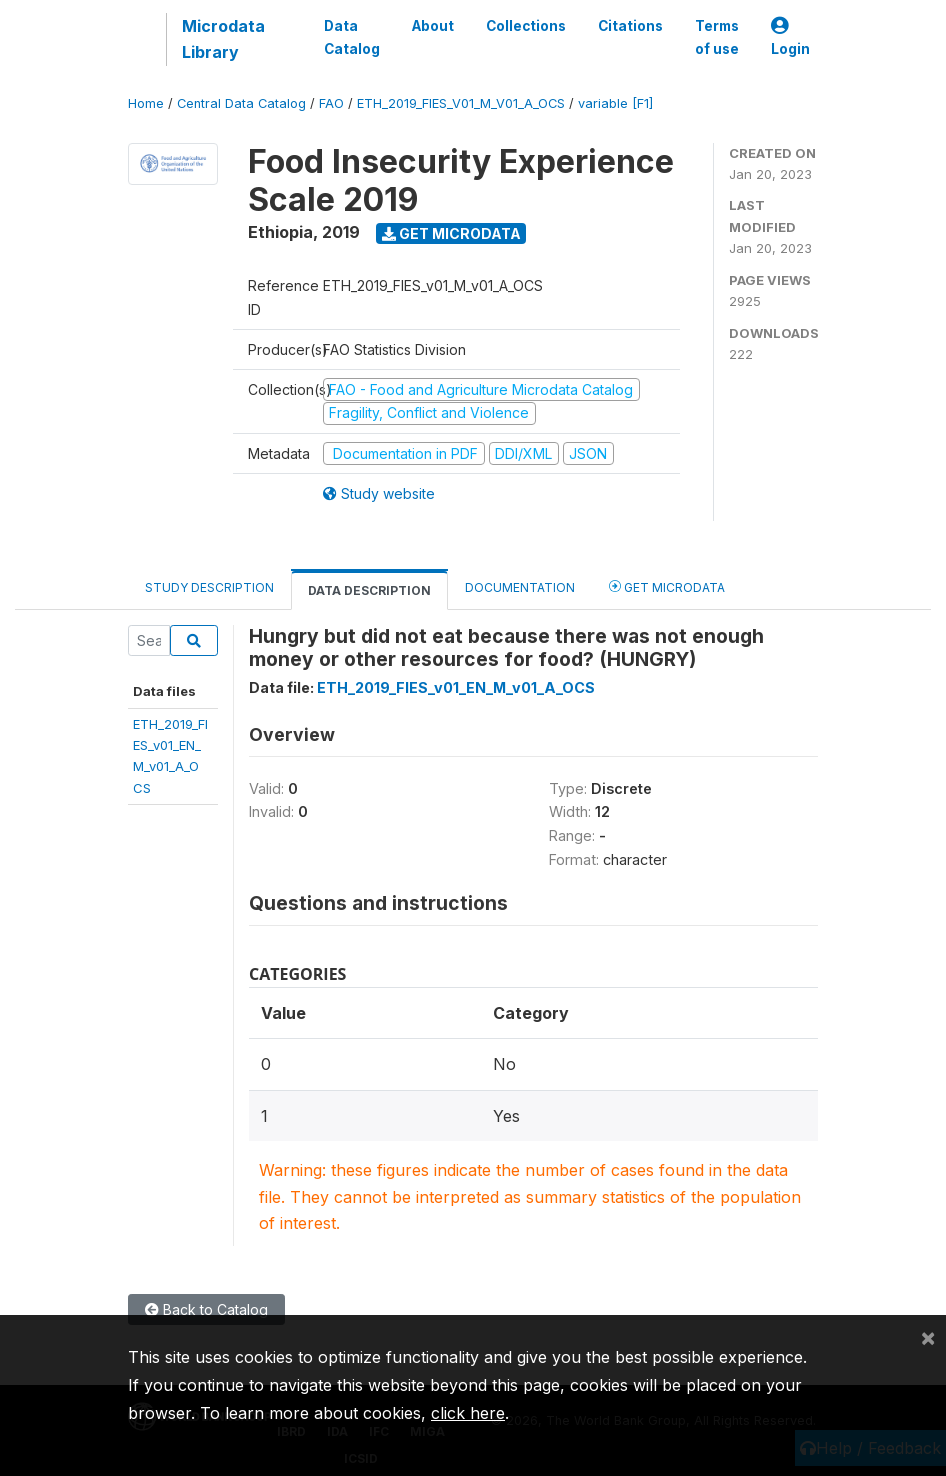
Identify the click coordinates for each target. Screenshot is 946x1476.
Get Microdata (451, 233)
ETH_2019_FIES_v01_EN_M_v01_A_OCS (456, 687)
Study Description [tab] (209, 587)
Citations (630, 26)
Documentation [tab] (520, 587)
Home (146, 103)
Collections (526, 26)
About (433, 26)
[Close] (928, 1337)
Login (790, 37)
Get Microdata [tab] (667, 586)
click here (468, 1413)
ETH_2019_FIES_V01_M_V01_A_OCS (461, 103)
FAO (331, 103)
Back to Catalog (206, 1309)
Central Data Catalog (241, 103)
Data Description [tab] (369, 590)
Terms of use (717, 37)
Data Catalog (352, 37)
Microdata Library (223, 39)
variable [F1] (615, 103)
